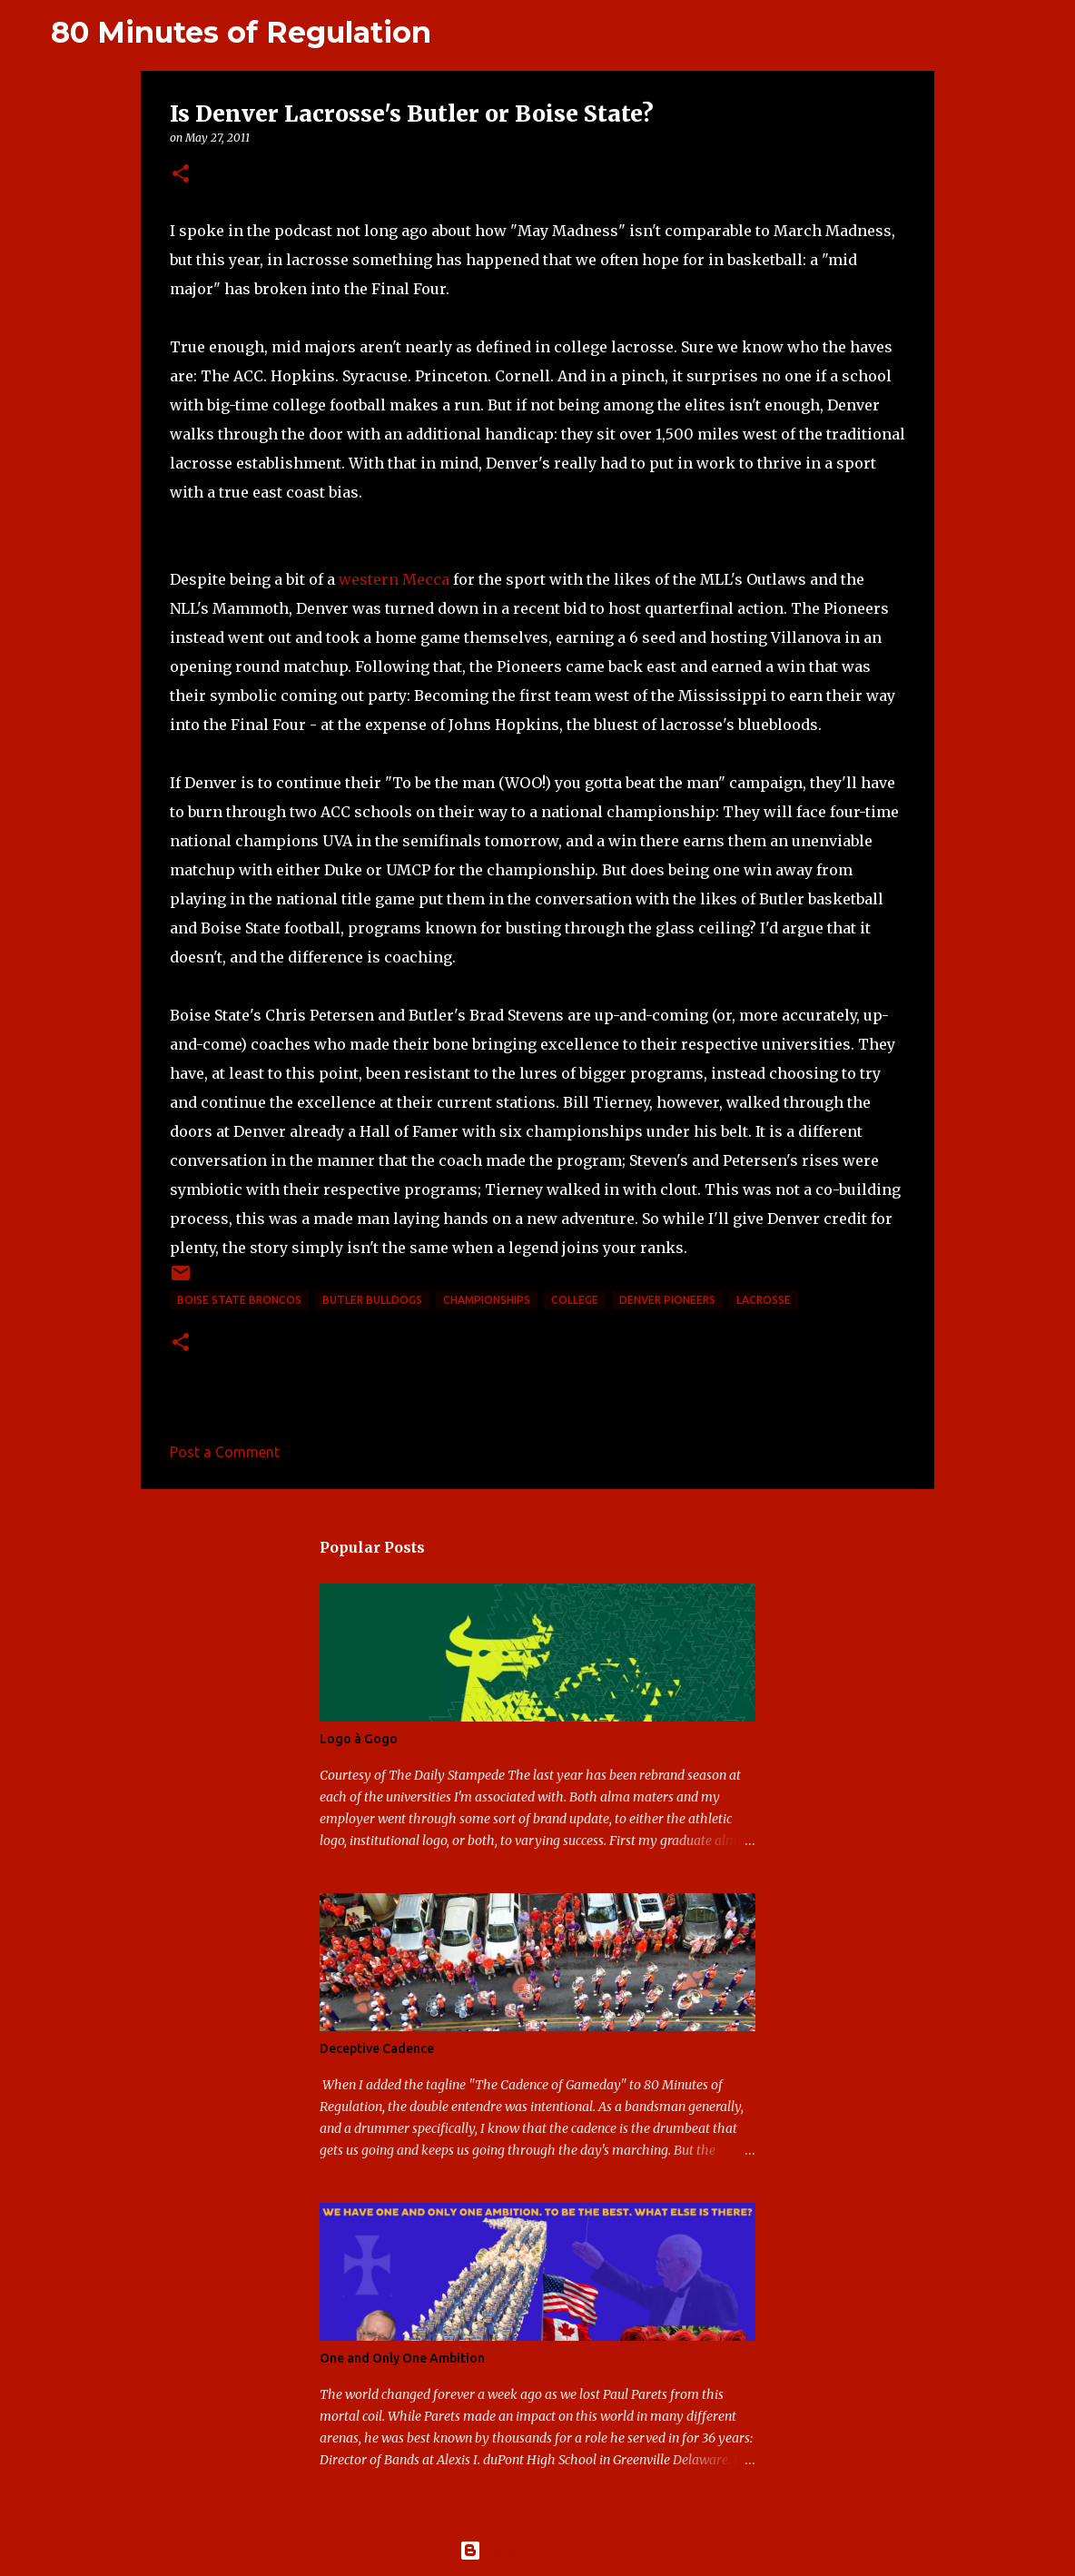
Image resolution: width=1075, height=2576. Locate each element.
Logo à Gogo (359, 1739)
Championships (486, 1300)
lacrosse (763, 1300)
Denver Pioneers (667, 1300)
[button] (181, 175)
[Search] (457, 32)
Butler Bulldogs (372, 1300)
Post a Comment (225, 1452)
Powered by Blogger (537, 2550)
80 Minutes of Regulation (241, 32)
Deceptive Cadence (377, 2048)
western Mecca (394, 579)
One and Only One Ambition (402, 2358)
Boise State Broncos (239, 1300)
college (574, 1300)
